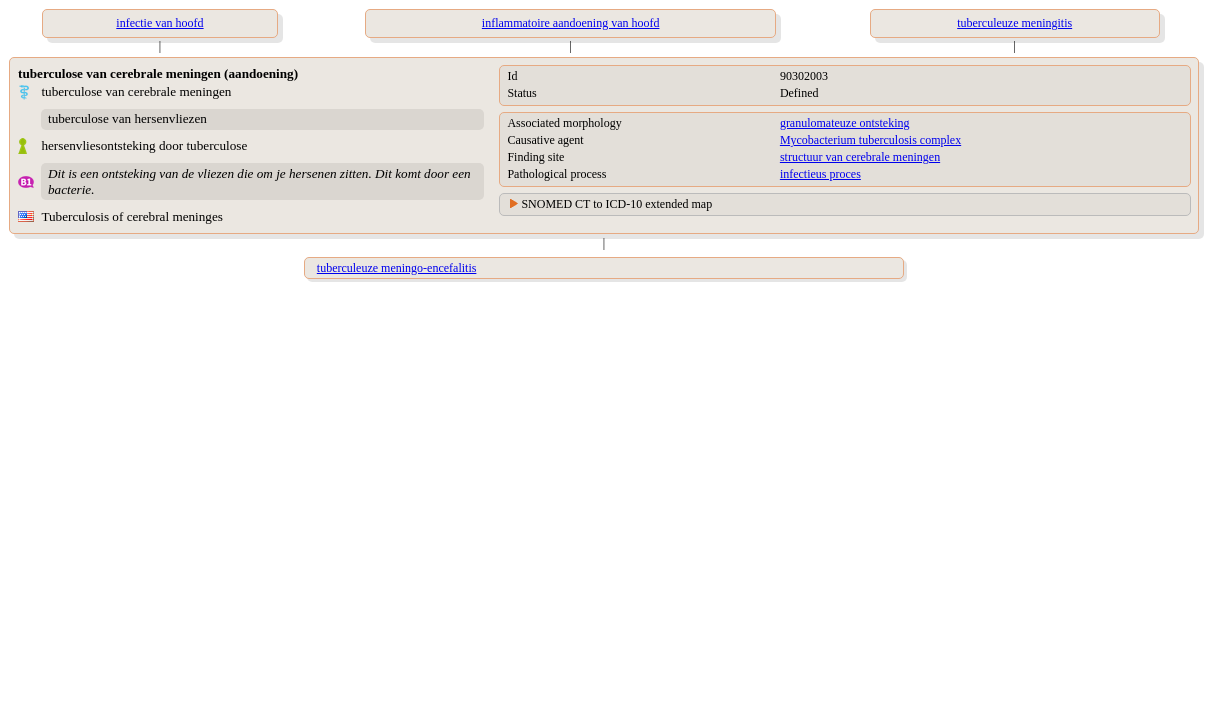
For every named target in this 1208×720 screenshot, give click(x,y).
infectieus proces (820, 174)
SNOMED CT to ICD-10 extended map (616, 204)
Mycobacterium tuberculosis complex (870, 140)
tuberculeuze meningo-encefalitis (397, 268)
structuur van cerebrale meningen (860, 157)
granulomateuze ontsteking (845, 123)
